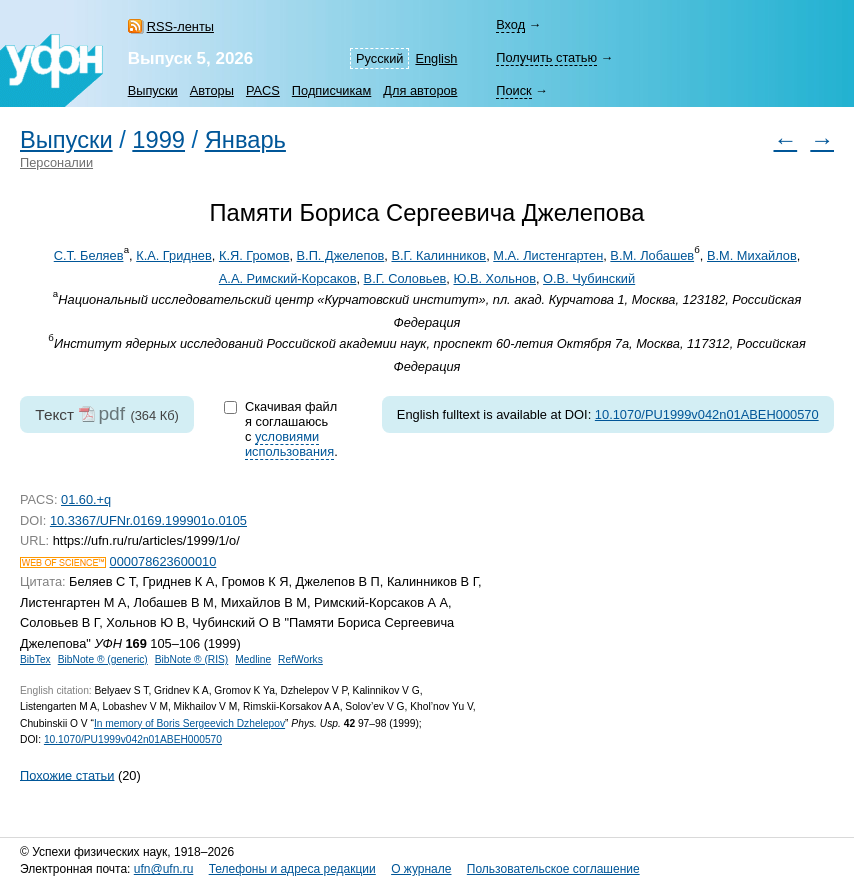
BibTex (35, 659)
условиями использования (289, 444)
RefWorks (300, 659)
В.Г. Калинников (438, 255)
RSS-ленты (180, 26)
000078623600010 (163, 561)
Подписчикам (331, 90)
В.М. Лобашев (652, 255)
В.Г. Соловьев (405, 278)
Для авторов (420, 90)
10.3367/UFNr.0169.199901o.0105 (148, 520)
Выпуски (153, 90)
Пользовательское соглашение (553, 869)
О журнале (421, 869)
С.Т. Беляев (89, 255)
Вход (510, 24)
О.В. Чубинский (589, 278)
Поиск (513, 90)
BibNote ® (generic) (103, 659)
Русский (379, 58)
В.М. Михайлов (752, 255)
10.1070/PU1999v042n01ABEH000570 (707, 414)
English (436, 58)
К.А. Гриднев (174, 255)
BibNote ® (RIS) (192, 659)
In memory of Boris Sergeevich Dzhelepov (189, 723)
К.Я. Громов (254, 255)
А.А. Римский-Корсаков (288, 278)
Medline (253, 659)
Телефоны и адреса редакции (292, 869)
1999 (158, 140)
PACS (263, 90)
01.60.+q (86, 499)
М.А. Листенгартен (548, 255)
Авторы (212, 90)
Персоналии (56, 162)
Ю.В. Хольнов (494, 278)
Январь (245, 140)
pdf (111, 413)
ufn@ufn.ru (164, 869)
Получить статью (546, 57)
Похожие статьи (67, 774)
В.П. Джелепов (341, 255)
